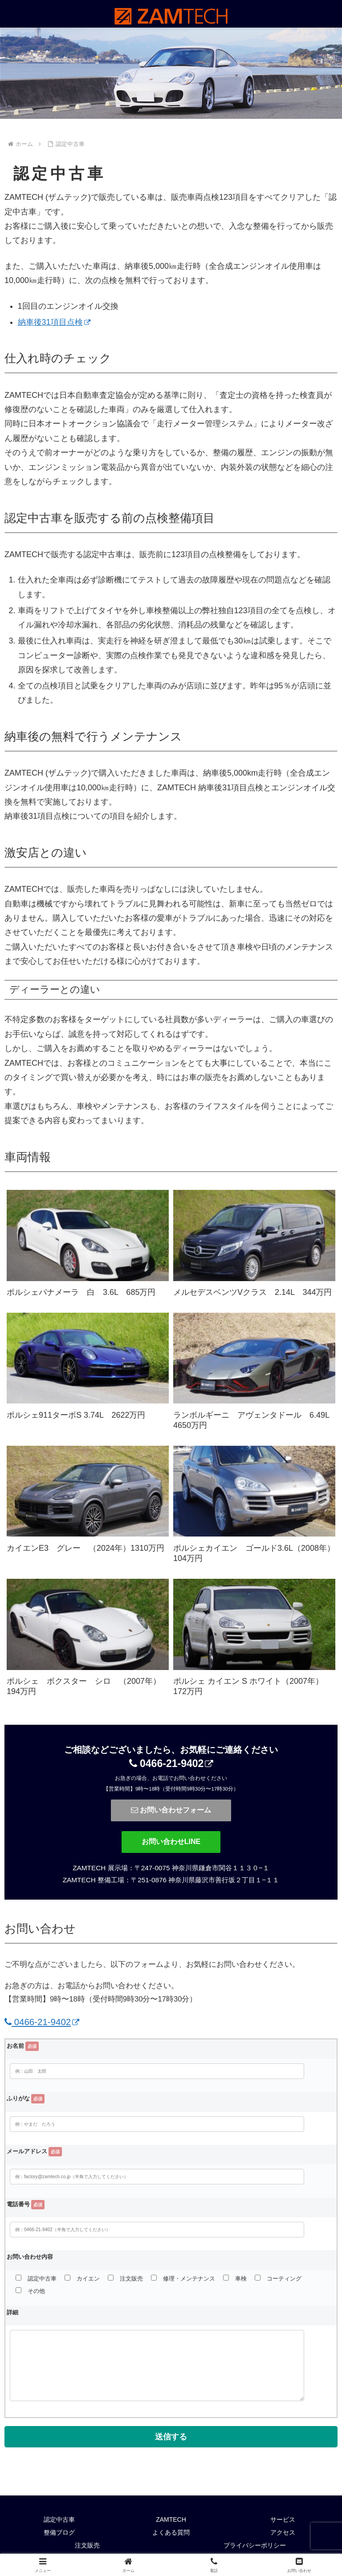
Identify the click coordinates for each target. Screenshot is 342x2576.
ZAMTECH (171, 2521)
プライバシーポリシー (255, 2547)
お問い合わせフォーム (171, 1810)
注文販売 (87, 2547)
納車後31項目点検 (54, 322)
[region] (171, 73)
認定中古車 (59, 2521)
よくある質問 (171, 2534)
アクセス (282, 2534)
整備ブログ (59, 2534)
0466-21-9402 (171, 1763)
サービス (282, 2521)
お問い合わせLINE (171, 1841)
